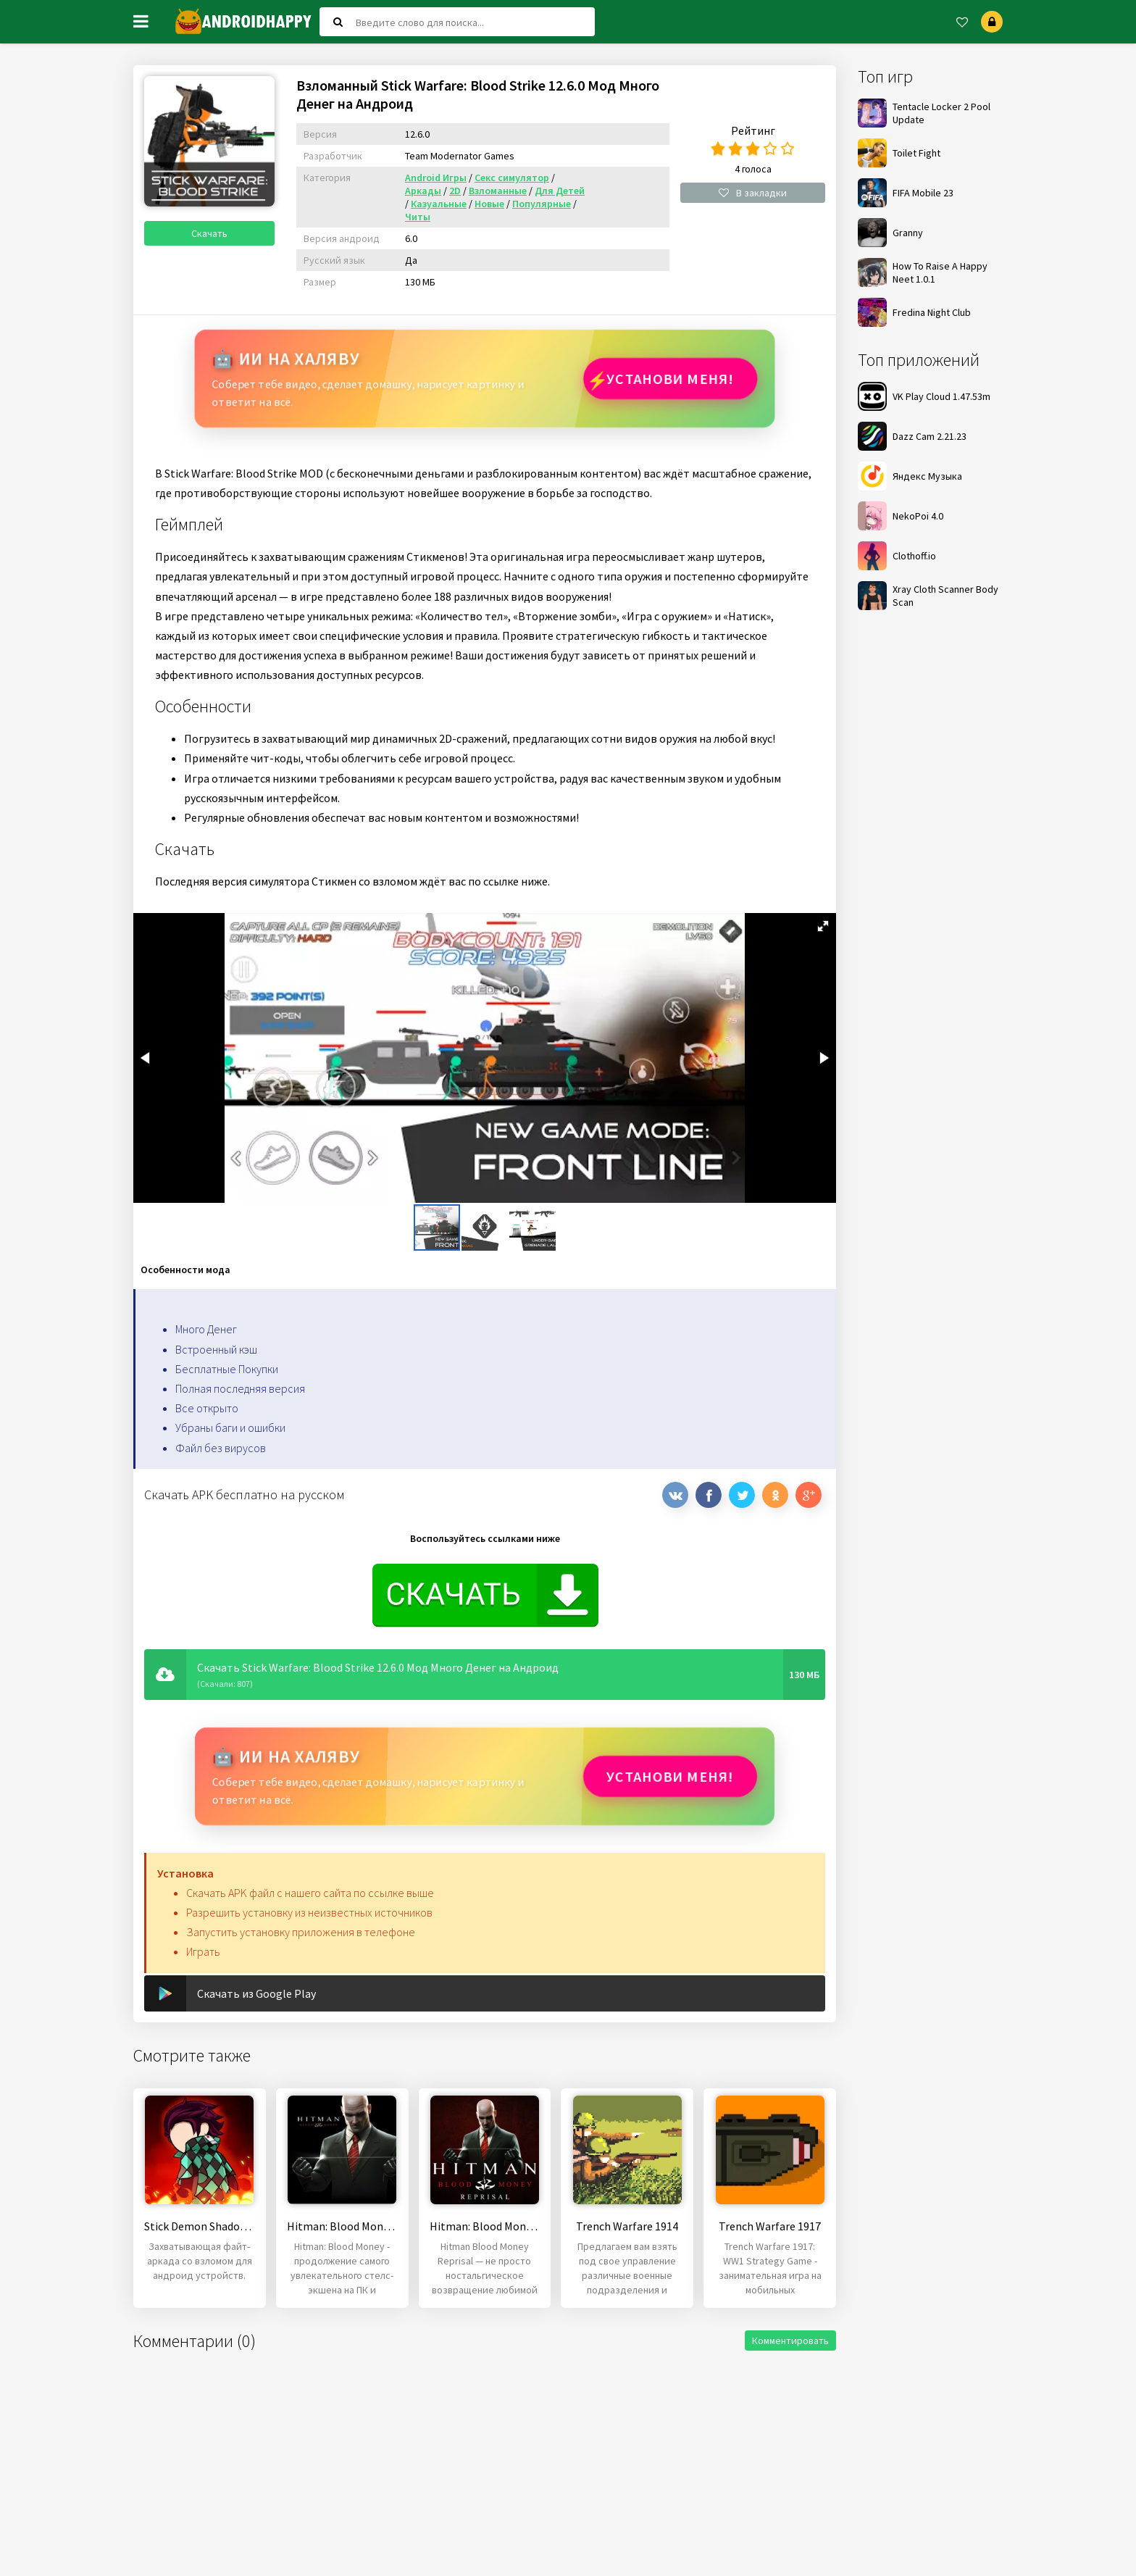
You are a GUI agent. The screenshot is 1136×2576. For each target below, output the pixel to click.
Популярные (541, 203)
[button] (823, 926)
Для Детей (560, 190)
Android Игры (436, 177)
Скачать (209, 233)
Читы (417, 216)
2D (455, 190)
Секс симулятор (512, 177)
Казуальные (439, 203)
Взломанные (498, 190)
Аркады (423, 190)
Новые (489, 203)
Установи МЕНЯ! (670, 379)
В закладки (753, 192)
